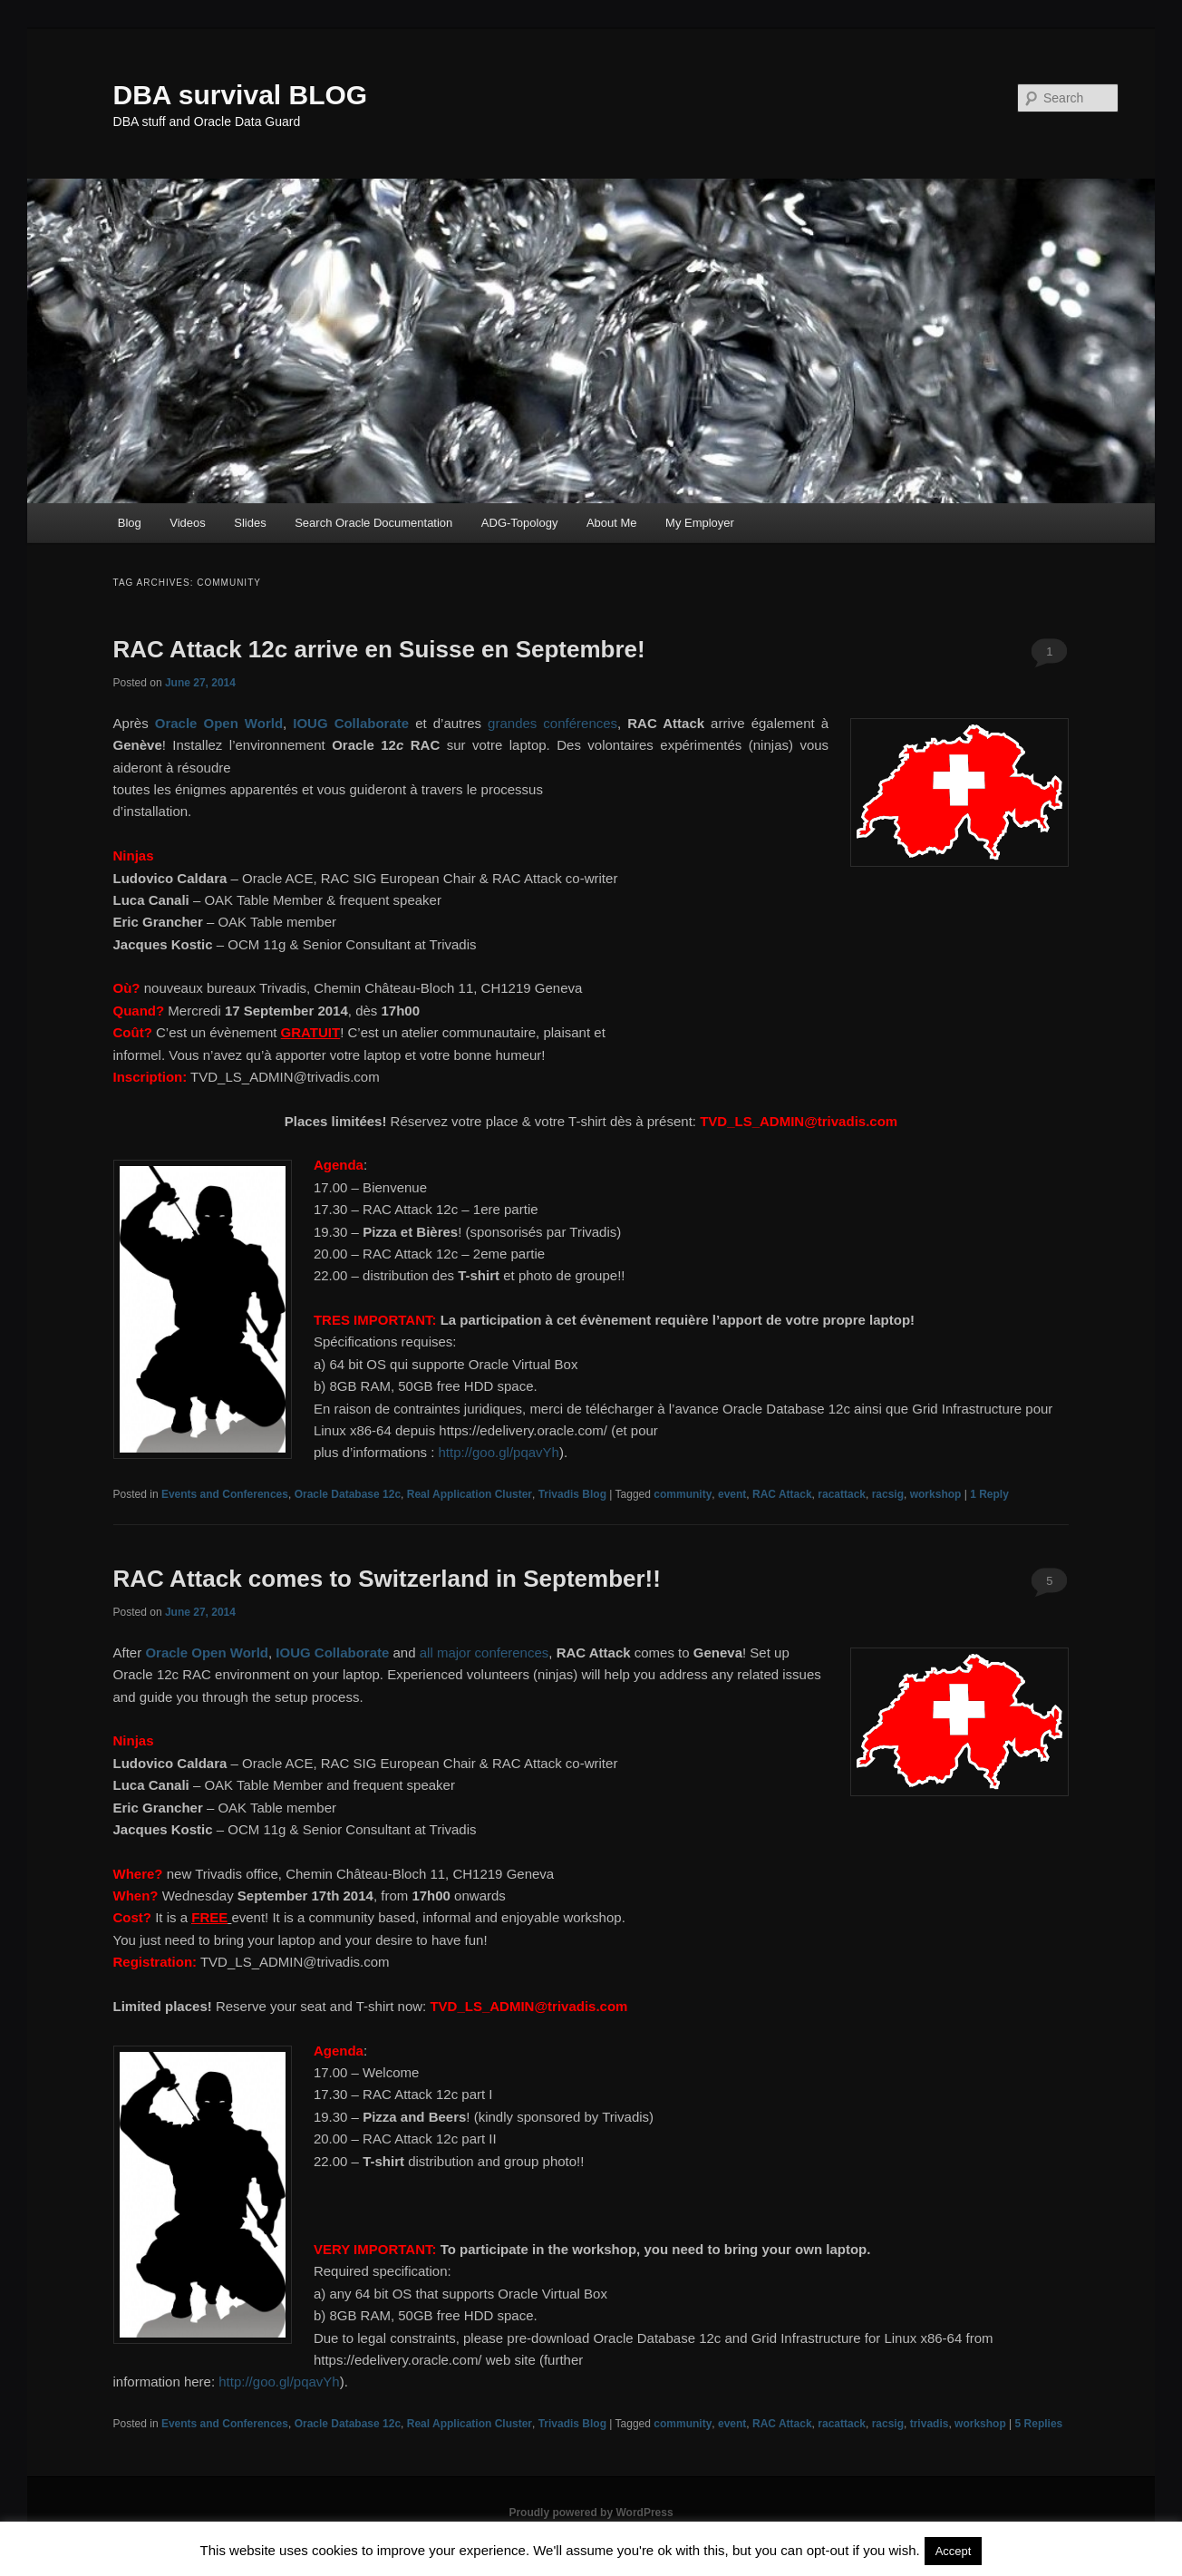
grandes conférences (552, 723)
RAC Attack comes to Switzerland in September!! (387, 1578)
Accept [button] (953, 2551)
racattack (842, 1494)
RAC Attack (782, 1494)
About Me (611, 523)
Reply (989, 1494)
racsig (888, 1494)
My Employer (699, 523)
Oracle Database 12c (348, 1494)
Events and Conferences (224, 1494)
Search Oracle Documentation (373, 523)
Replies (1039, 2423)
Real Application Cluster (469, 1494)
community (683, 1494)
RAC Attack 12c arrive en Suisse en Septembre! (379, 649)
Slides (250, 523)
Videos (188, 523)
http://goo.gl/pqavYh (498, 1452)
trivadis (929, 2423)
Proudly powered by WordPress (591, 2512)
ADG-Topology (519, 523)
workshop (936, 1494)
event (732, 1494)
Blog (129, 523)
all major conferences (484, 1652)
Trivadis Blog (572, 1494)
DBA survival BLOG (240, 95)
